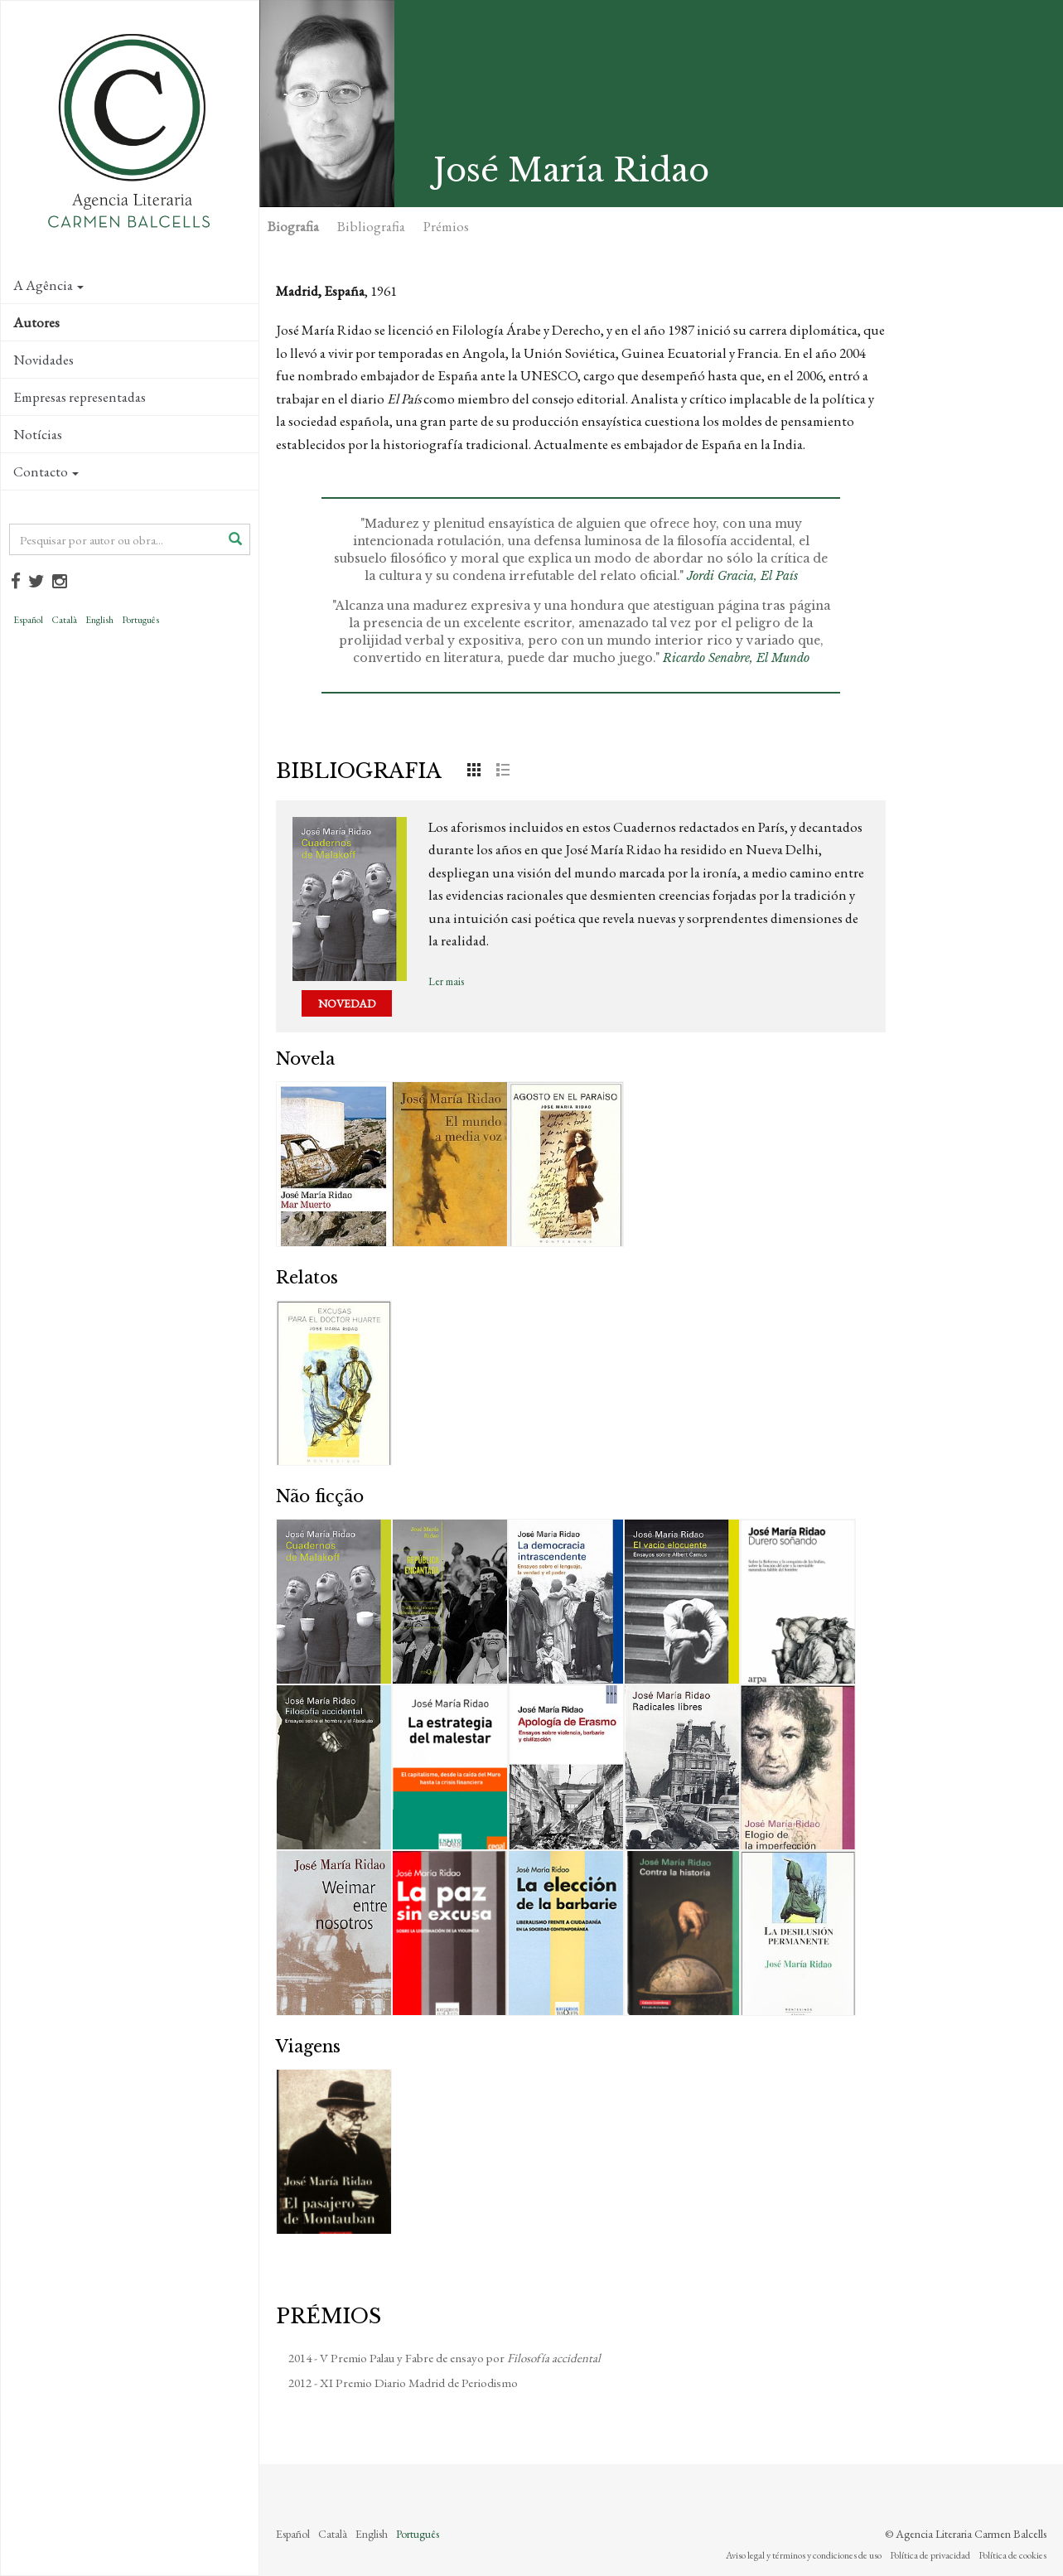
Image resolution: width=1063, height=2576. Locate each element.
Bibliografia (371, 226)
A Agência (48, 285)
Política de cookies (1012, 2555)
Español (28, 619)
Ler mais (446, 981)
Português (140, 619)
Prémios (446, 226)
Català (64, 619)
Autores (36, 322)
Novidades (43, 359)
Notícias (37, 434)
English (99, 619)
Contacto (46, 471)
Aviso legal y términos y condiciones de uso (804, 2555)
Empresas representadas (79, 397)
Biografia (293, 226)
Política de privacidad (930, 2555)
